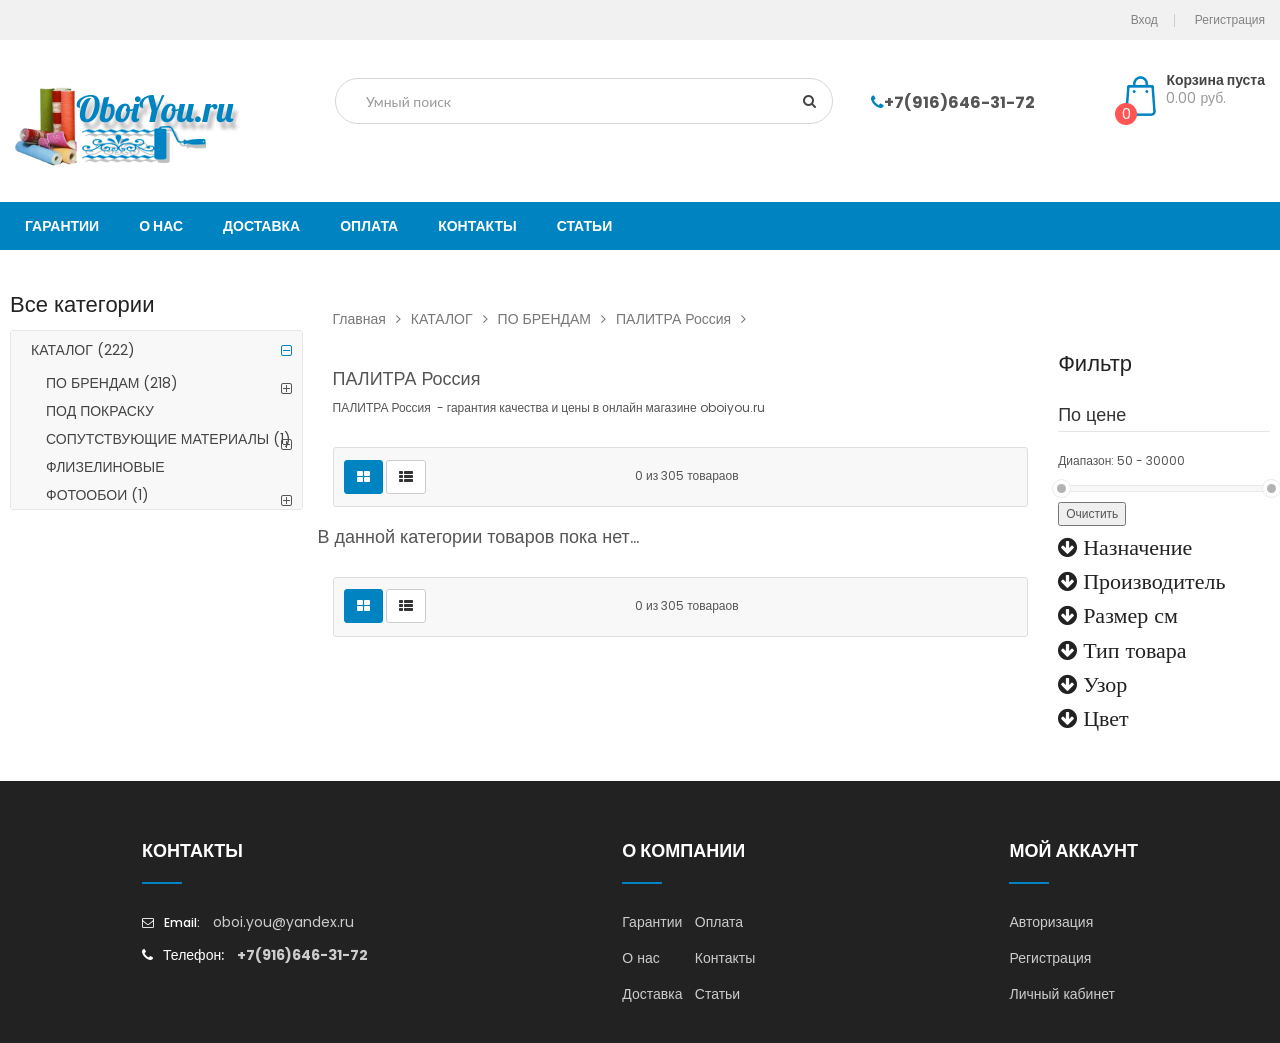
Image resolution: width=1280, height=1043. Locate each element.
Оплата (719, 922)
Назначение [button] (1134, 547)
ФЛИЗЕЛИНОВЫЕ (105, 467)
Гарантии (652, 922)
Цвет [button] (1103, 718)
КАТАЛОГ (83, 350)
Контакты (725, 958)
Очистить (1092, 513)
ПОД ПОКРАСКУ (100, 411)
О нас (640, 958)
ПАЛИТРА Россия (686, 319)
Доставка (652, 994)
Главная (372, 319)
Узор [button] (1102, 684)
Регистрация (1050, 958)
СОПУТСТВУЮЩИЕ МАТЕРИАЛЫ (168, 439)
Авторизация (1051, 922)
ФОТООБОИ (97, 495)
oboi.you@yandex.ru (283, 922)
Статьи (717, 994)
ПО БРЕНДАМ (112, 383)
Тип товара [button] (1131, 650)
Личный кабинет (1061, 994)
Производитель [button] (1151, 581)
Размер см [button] (1127, 615)
